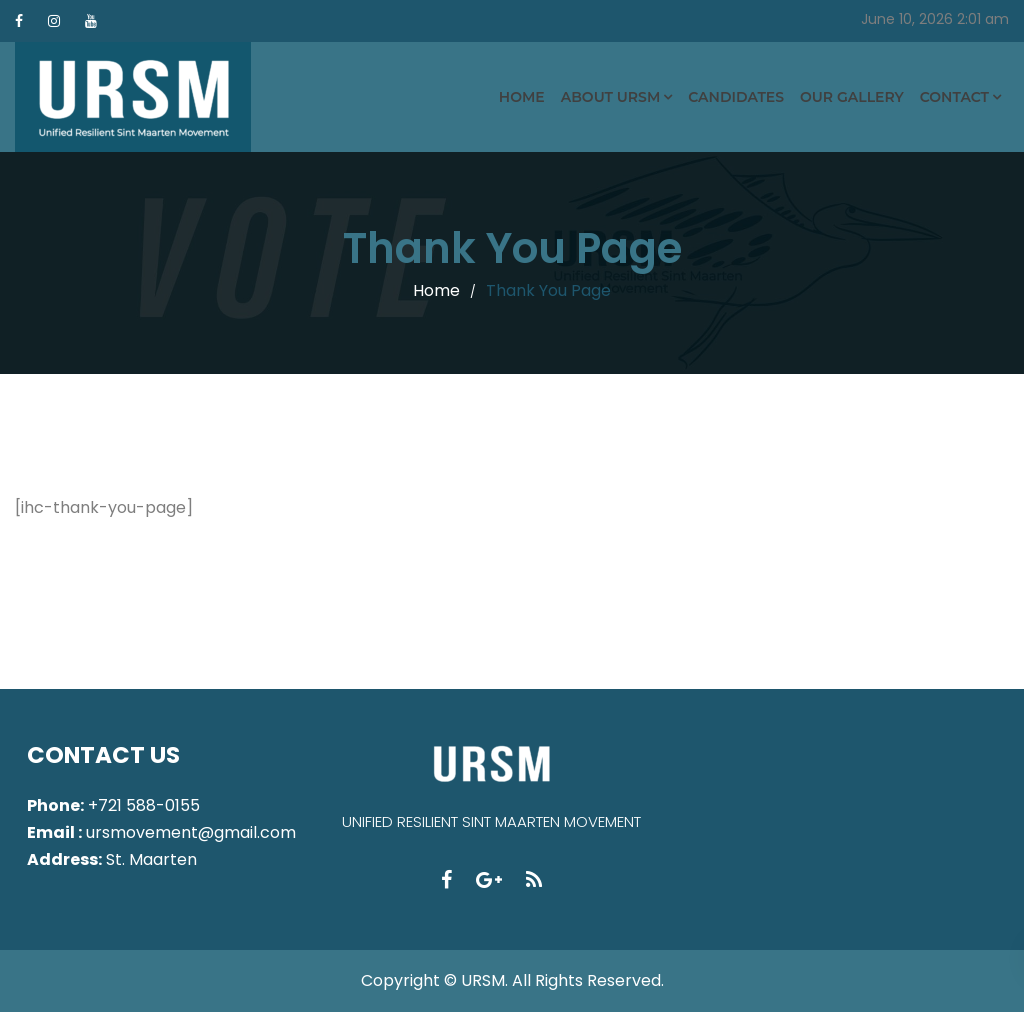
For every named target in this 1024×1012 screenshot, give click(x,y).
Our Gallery (852, 97)
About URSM (611, 97)
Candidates (736, 97)
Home (522, 97)
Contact (954, 97)
